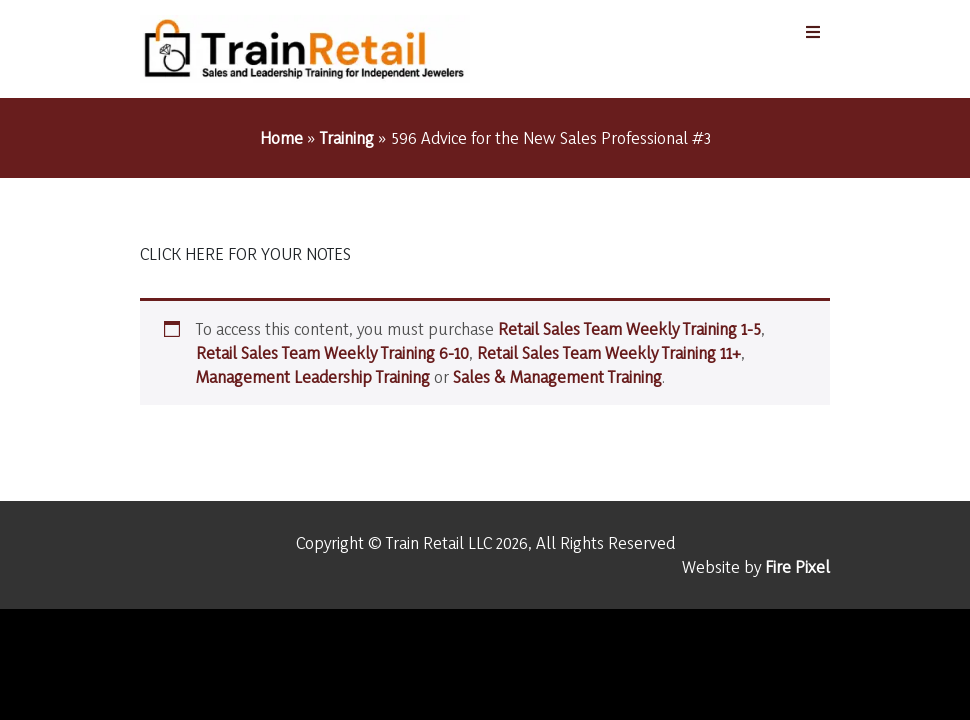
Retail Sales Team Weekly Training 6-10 (332, 352)
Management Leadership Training (313, 376)
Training (347, 137)
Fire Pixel (797, 566)
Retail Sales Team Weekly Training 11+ (609, 352)
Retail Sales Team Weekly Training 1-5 (629, 328)
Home (281, 137)
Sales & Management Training (557, 376)
